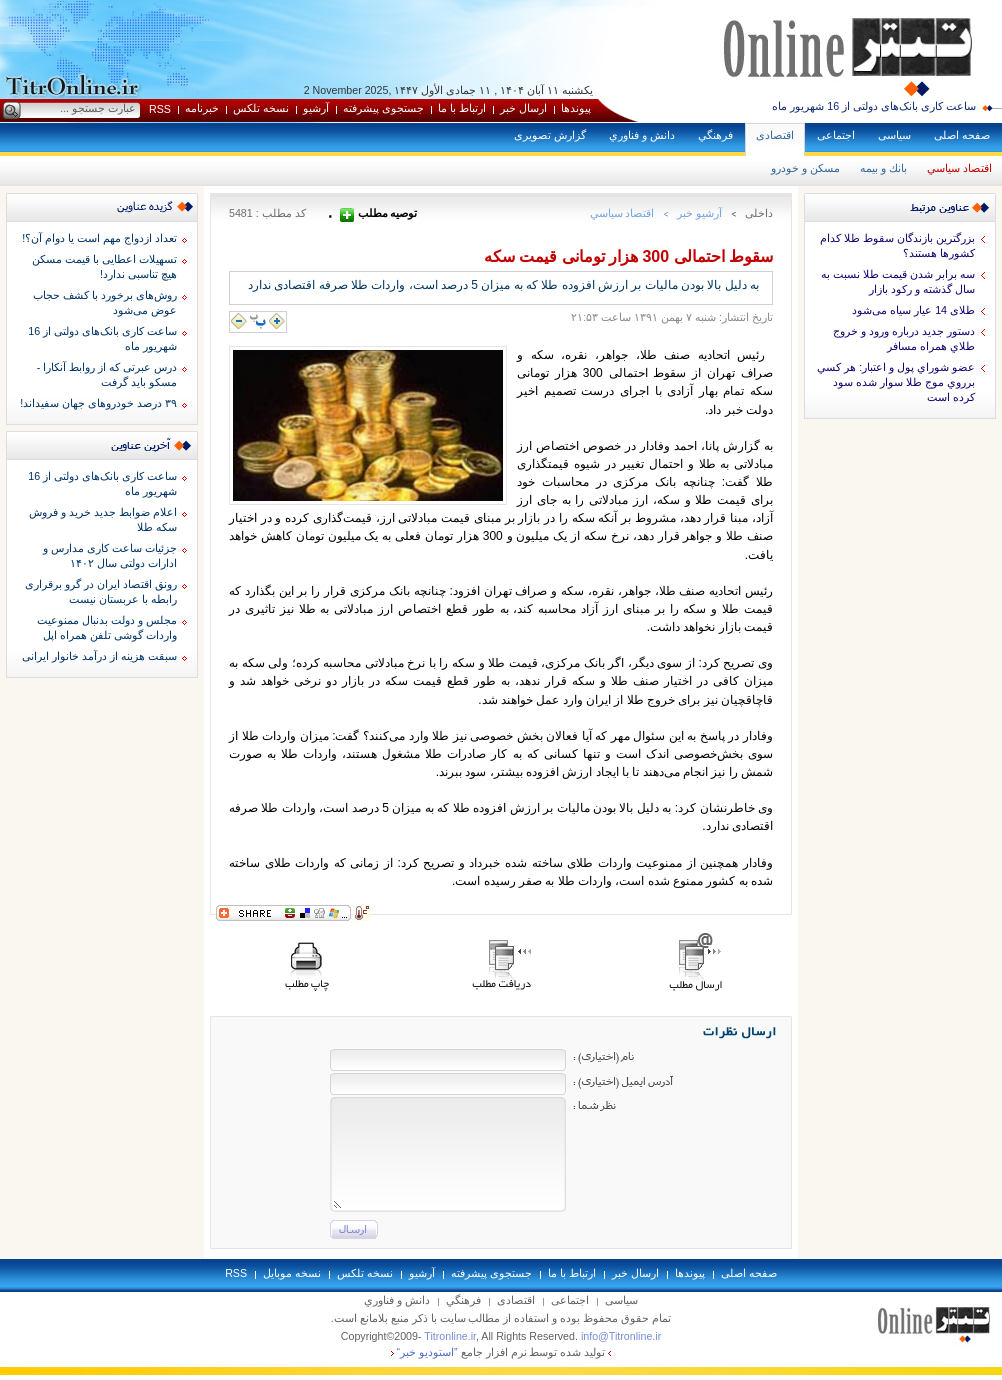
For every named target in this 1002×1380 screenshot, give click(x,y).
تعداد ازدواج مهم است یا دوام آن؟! (99, 238)
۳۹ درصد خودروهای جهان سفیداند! (98, 403)
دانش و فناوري (642, 135)
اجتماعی (836, 135)
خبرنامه (202, 108)
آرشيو (316, 108)
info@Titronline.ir (621, 1336)
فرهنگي (715, 135)
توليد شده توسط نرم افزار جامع (501, 1352)
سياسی (894, 135)
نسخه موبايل (292, 1273)
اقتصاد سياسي (959, 168)
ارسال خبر (523, 108)
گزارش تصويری (550, 135)
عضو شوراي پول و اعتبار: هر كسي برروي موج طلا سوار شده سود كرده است (896, 382)
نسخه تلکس (261, 108)
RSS (160, 109)
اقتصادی (775, 135)
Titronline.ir (450, 1336)
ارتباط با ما (462, 108)
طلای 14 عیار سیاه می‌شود (913, 310)
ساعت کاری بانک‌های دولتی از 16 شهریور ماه (874, 106)
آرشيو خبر (699, 213)
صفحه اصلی (962, 135)
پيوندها (576, 108)
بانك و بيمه (883, 168)
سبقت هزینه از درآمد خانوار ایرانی (99, 656)
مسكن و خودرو (805, 168)
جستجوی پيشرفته (383, 108)
